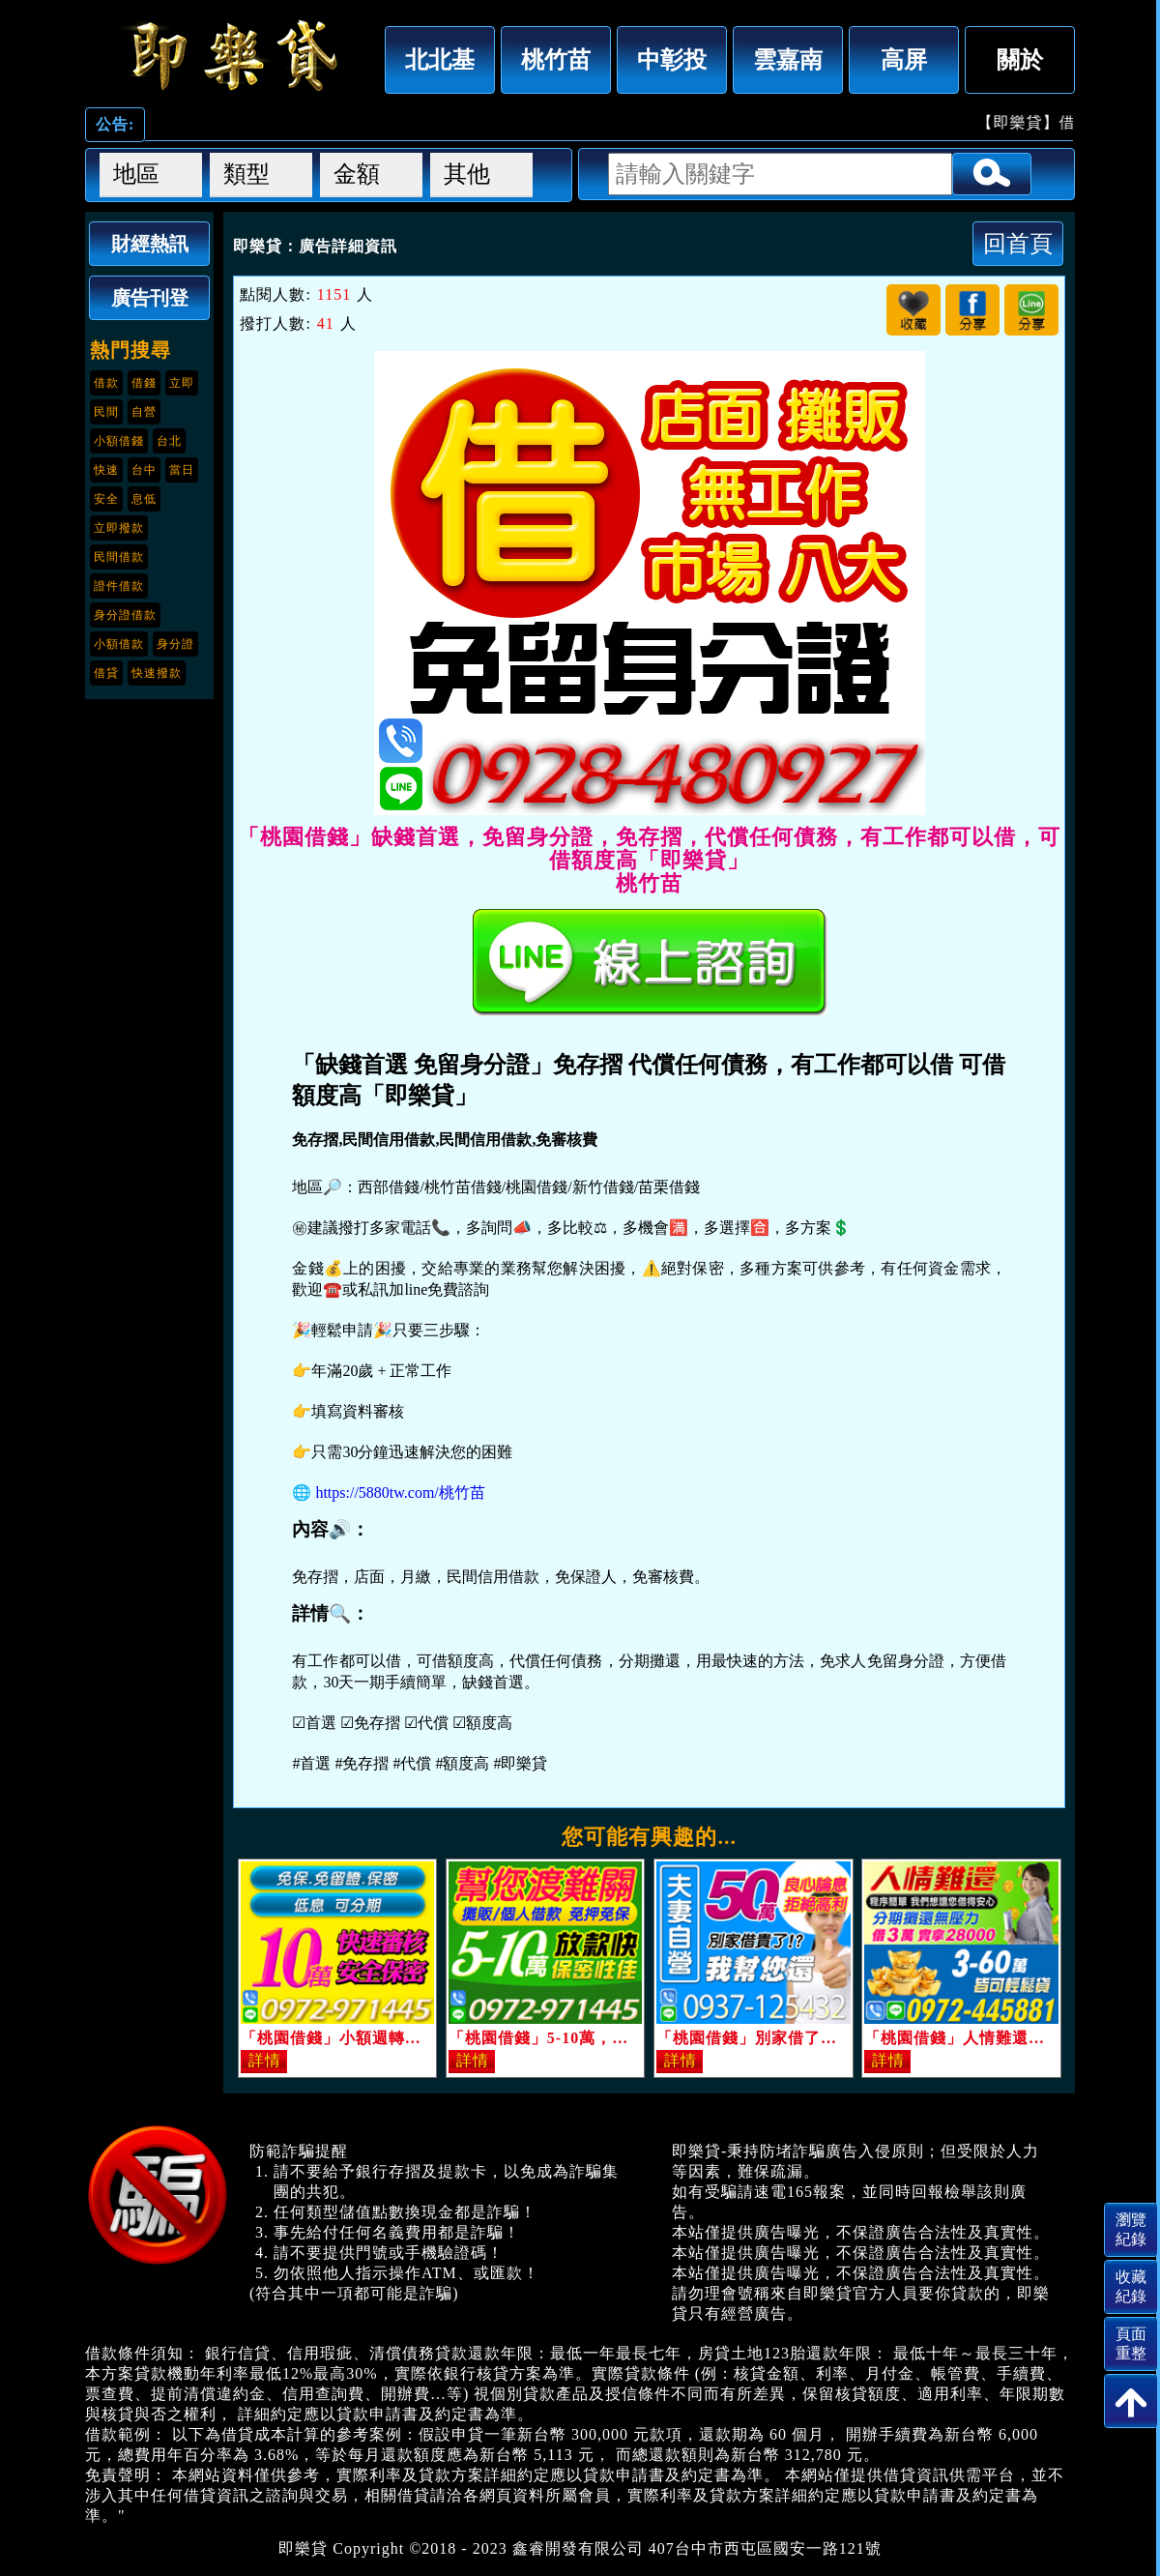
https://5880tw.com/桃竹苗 (399, 1492)
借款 (106, 383)
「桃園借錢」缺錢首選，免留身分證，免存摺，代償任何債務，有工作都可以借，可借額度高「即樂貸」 (230, 55)
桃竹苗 (556, 59)
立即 (181, 383)
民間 (106, 412)
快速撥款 (156, 673)
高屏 (904, 59)
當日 (181, 470)
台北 (169, 441)
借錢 (144, 383)
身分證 (175, 644)
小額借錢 (119, 441)
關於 (1020, 59)
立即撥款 (119, 528)
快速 (106, 470)
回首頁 (1018, 243)
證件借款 (119, 586)
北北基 (440, 59)
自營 (144, 412)
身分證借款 (125, 615)
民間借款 (119, 557)
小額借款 (119, 644)
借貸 (106, 673)
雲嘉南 (788, 59)
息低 (144, 499)
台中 (144, 470)
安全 (106, 499)
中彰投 (672, 59)
